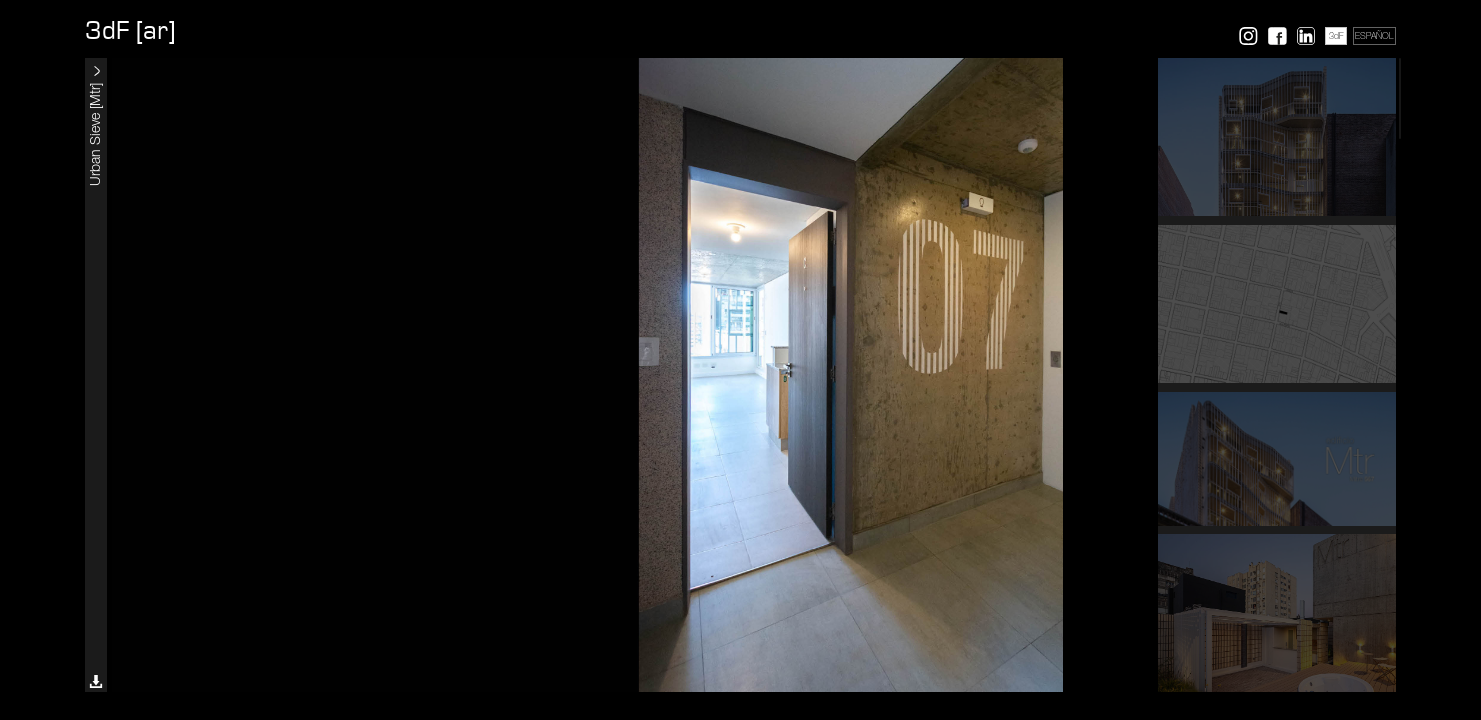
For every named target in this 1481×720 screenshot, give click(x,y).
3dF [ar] (130, 31)
